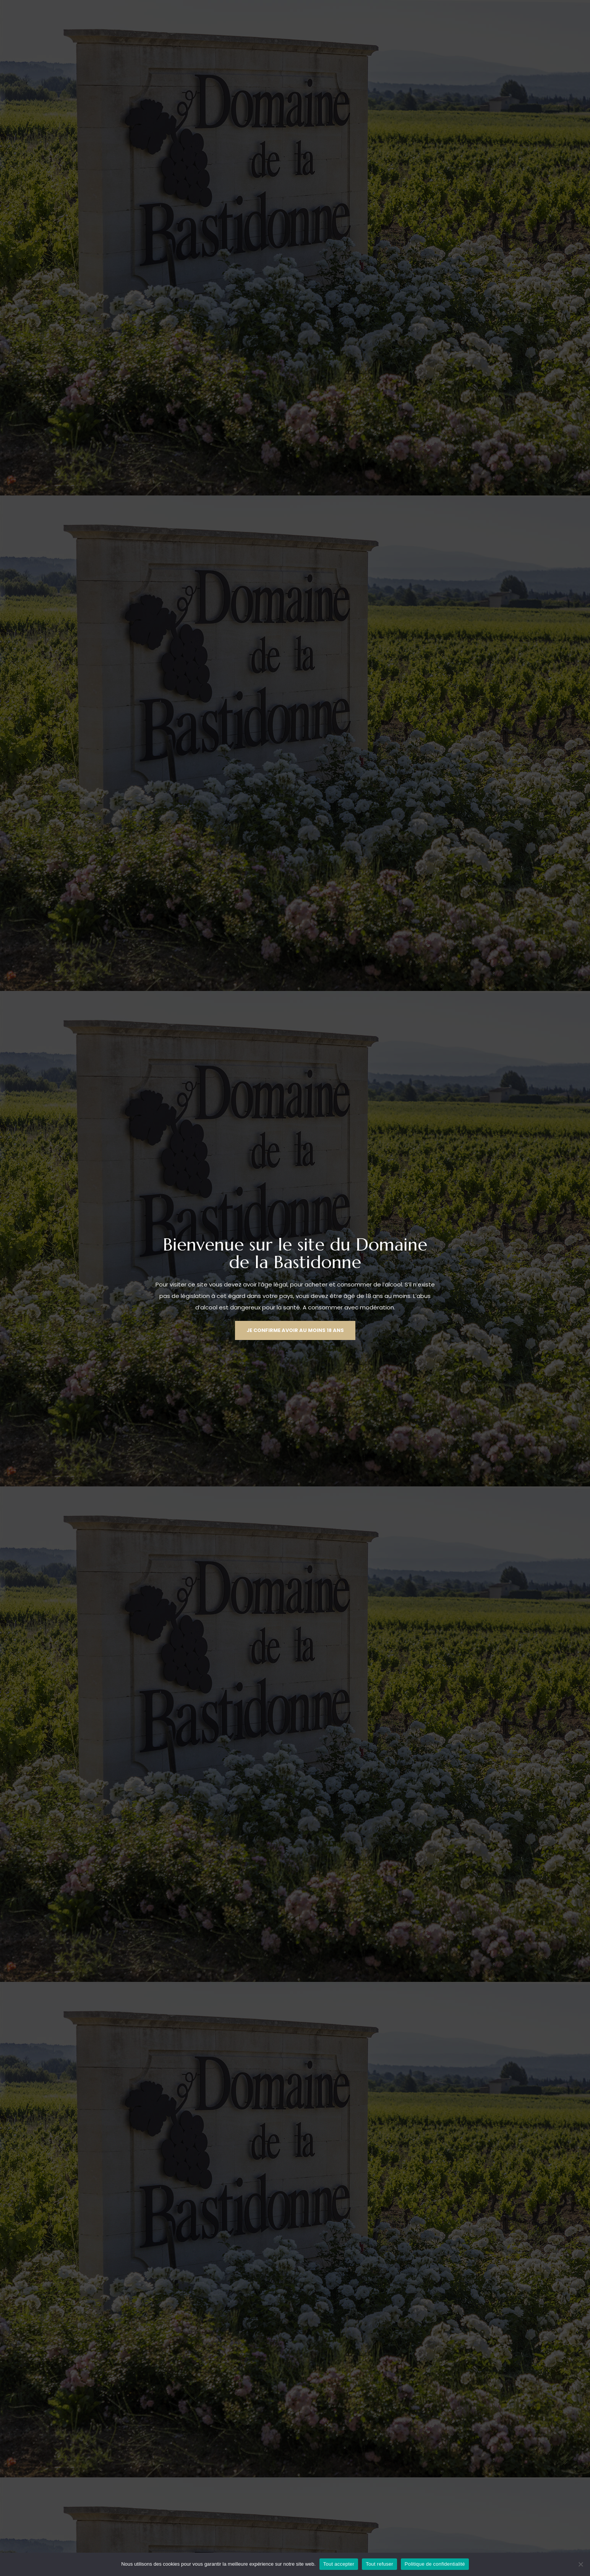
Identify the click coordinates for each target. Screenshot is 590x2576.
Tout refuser (379, 2564)
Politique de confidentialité (435, 2564)
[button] (295, 1330)
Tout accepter (338, 2564)
